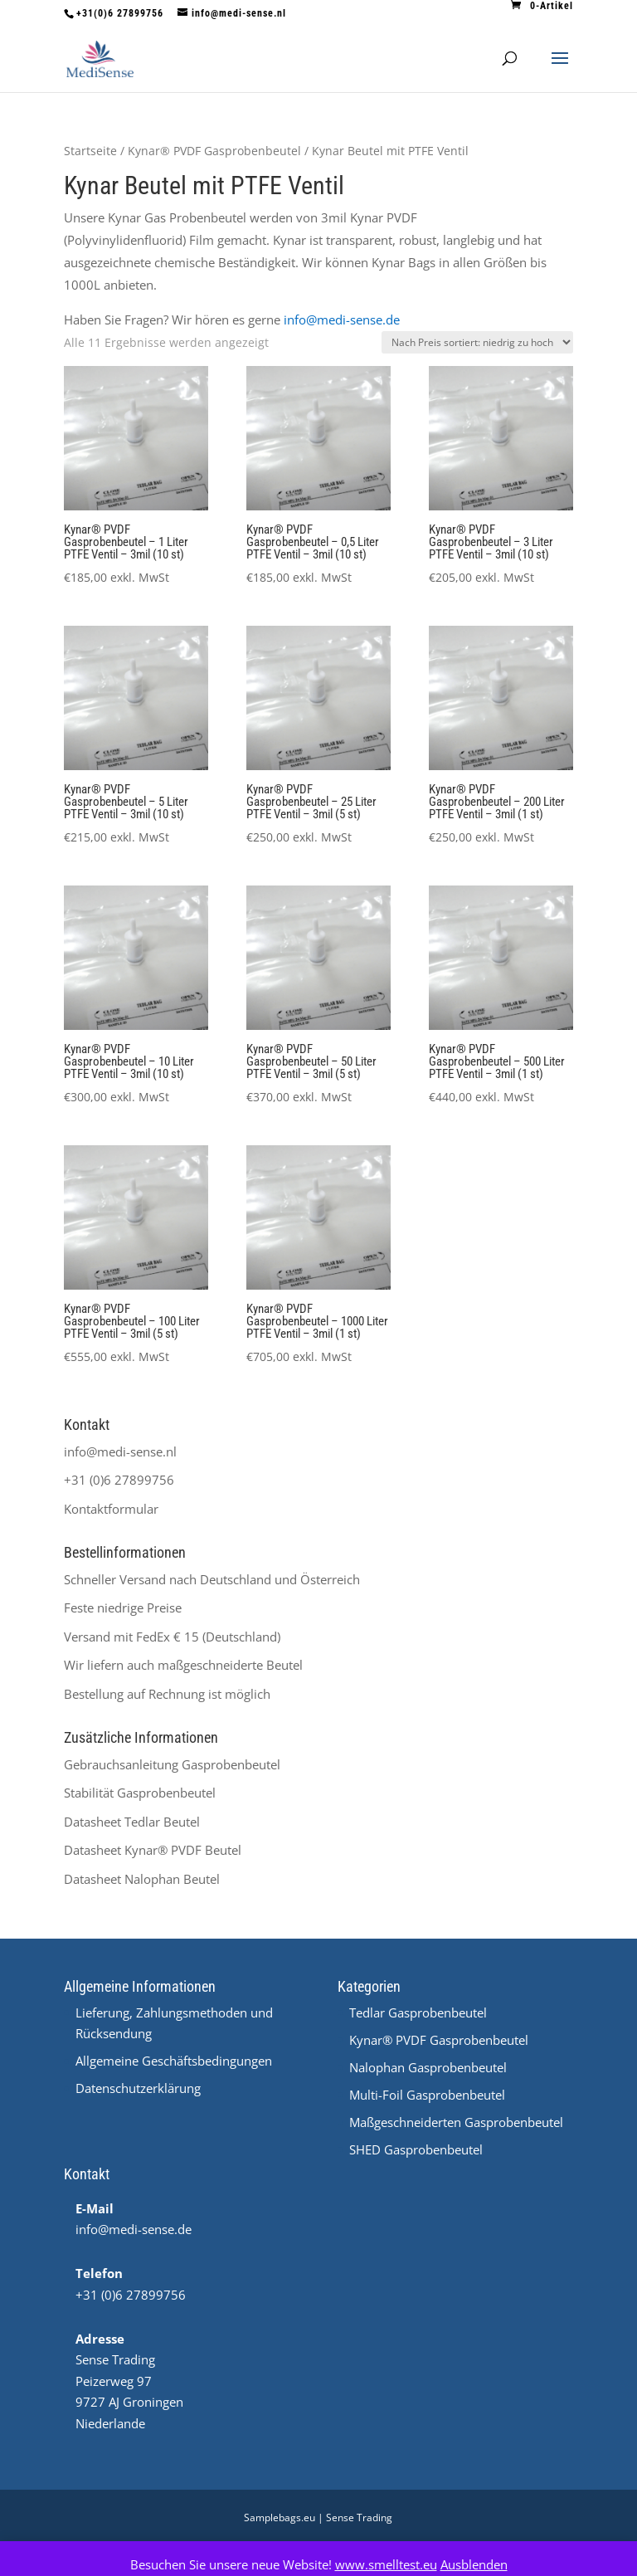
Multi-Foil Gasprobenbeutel (427, 2094)
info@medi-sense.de (342, 319)
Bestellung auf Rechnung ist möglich (167, 1694)
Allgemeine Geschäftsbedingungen (173, 2060)
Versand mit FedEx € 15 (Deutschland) (172, 1636)
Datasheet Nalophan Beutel (142, 1879)
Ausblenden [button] (474, 2564)
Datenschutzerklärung (138, 2088)
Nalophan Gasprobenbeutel (428, 2067)
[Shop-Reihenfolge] (477, 342)
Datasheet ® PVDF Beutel (152, 1850)
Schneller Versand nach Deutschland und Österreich (212, 1579)
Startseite (90, 151)
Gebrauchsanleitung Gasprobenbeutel (172, 1764)
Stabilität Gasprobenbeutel (140, 1792)
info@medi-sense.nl (120, 1451)
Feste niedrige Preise (123, 1607)
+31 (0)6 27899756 (119, 1479)
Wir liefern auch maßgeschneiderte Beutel (183, 1664)
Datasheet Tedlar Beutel (132, 1821)
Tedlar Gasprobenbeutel (418, 2012)
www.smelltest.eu (386, 2564)
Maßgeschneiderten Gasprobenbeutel (456, 2122)
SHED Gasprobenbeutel (416, 2149)
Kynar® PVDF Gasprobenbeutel (214, 151)
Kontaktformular (111, 1508)
